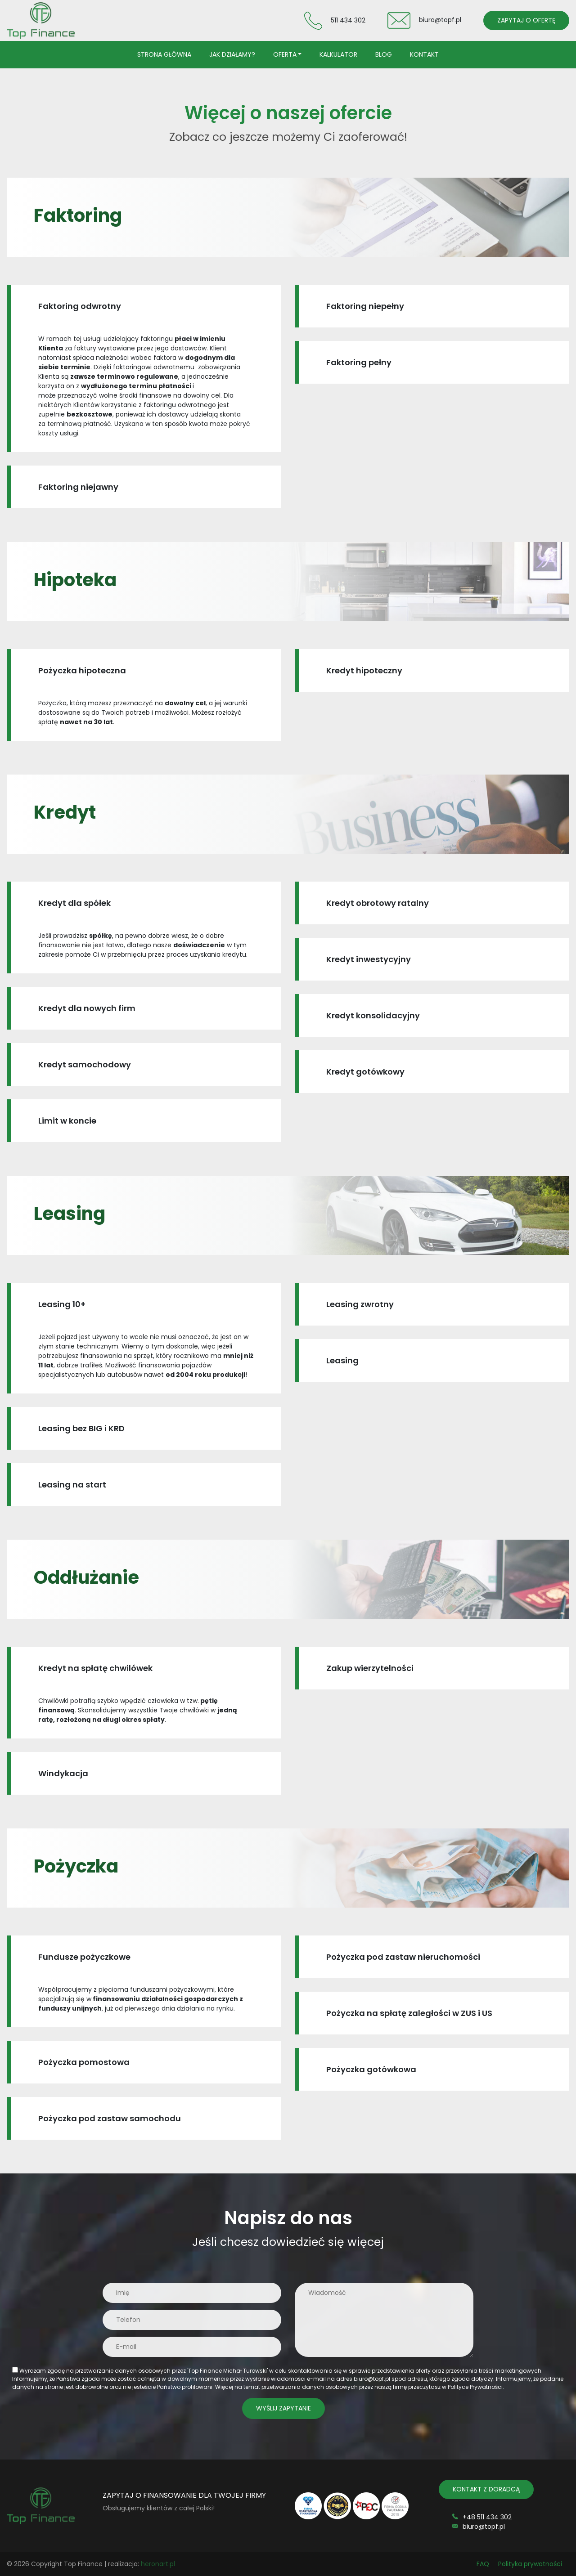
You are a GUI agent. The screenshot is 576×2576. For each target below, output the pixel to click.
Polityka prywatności (530, 2563)
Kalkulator (338, 54)
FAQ (483, 2563)
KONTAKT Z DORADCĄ (486, 2489)
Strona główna (164, 54)
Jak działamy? (232, 54)
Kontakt (424, 54)
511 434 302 (348, 19)
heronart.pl (158, 2563)
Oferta (285, 54)
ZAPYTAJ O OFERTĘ (526, 20)
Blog (383, 54)
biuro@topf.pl (440, 19)
